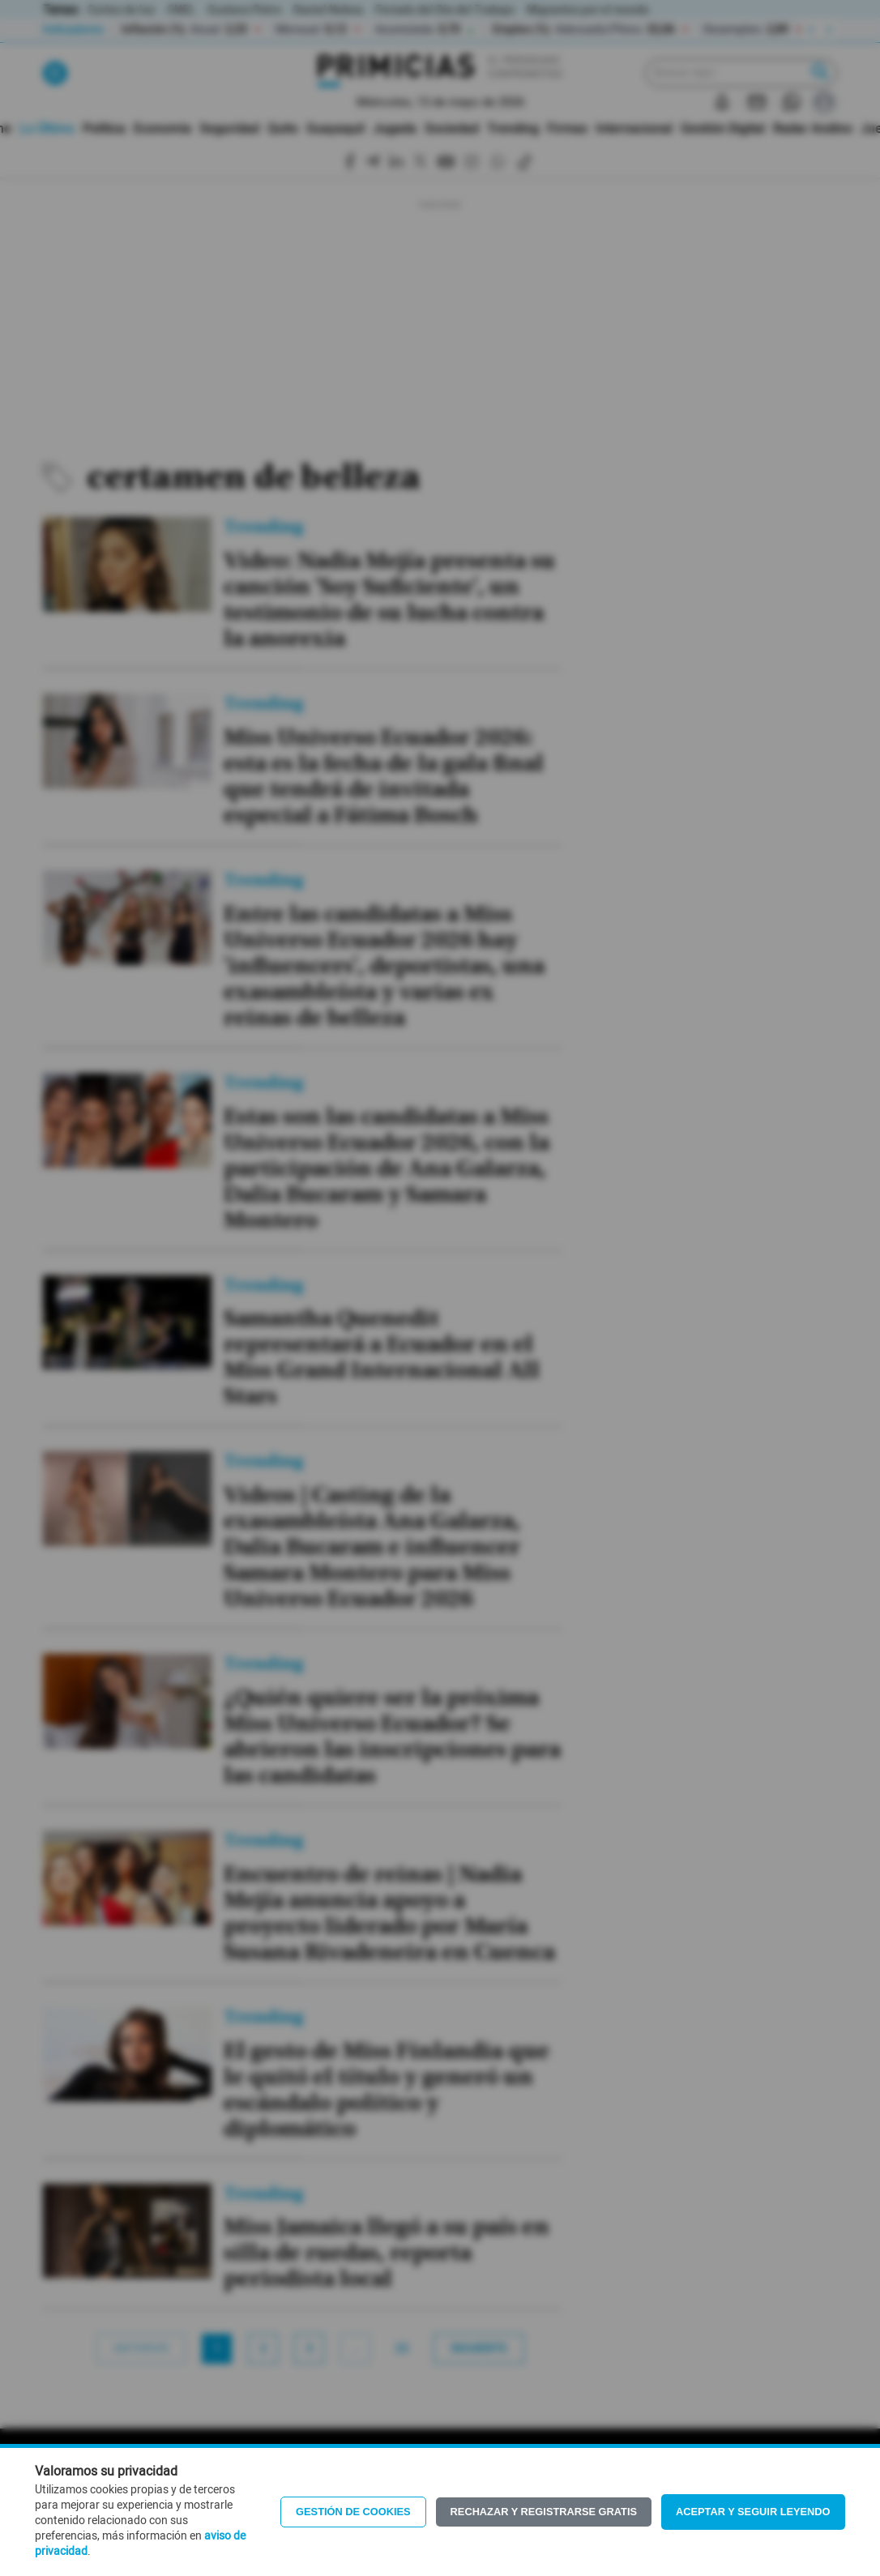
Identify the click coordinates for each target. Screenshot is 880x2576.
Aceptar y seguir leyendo (753, 2512)
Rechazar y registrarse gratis (544, 2512)
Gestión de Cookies (353, 2512)
